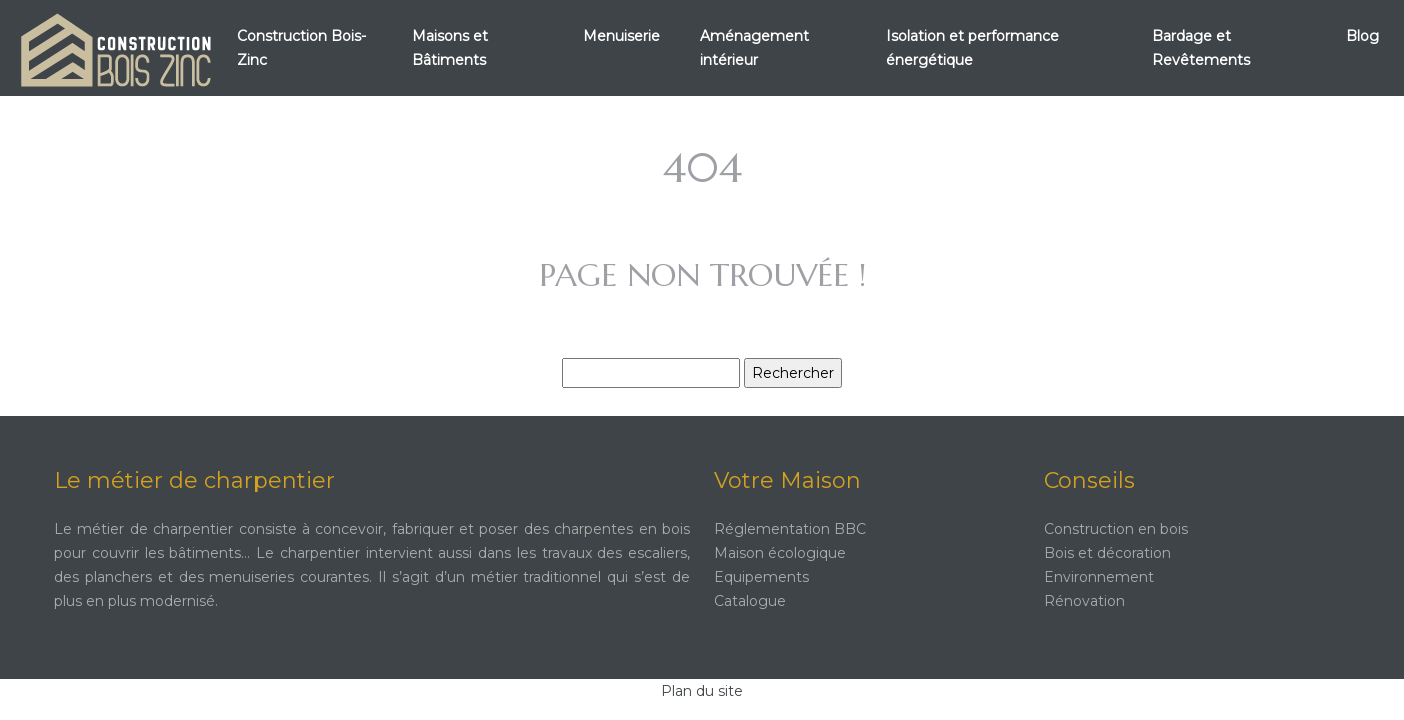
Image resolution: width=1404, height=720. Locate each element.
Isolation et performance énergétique (972, 48)
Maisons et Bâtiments (450, 48)
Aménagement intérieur (754, 48)
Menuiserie (621, 36)
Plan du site (702, 691)
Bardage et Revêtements (1201, 48)
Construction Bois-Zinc (301, 48)
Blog (1362, 36)
